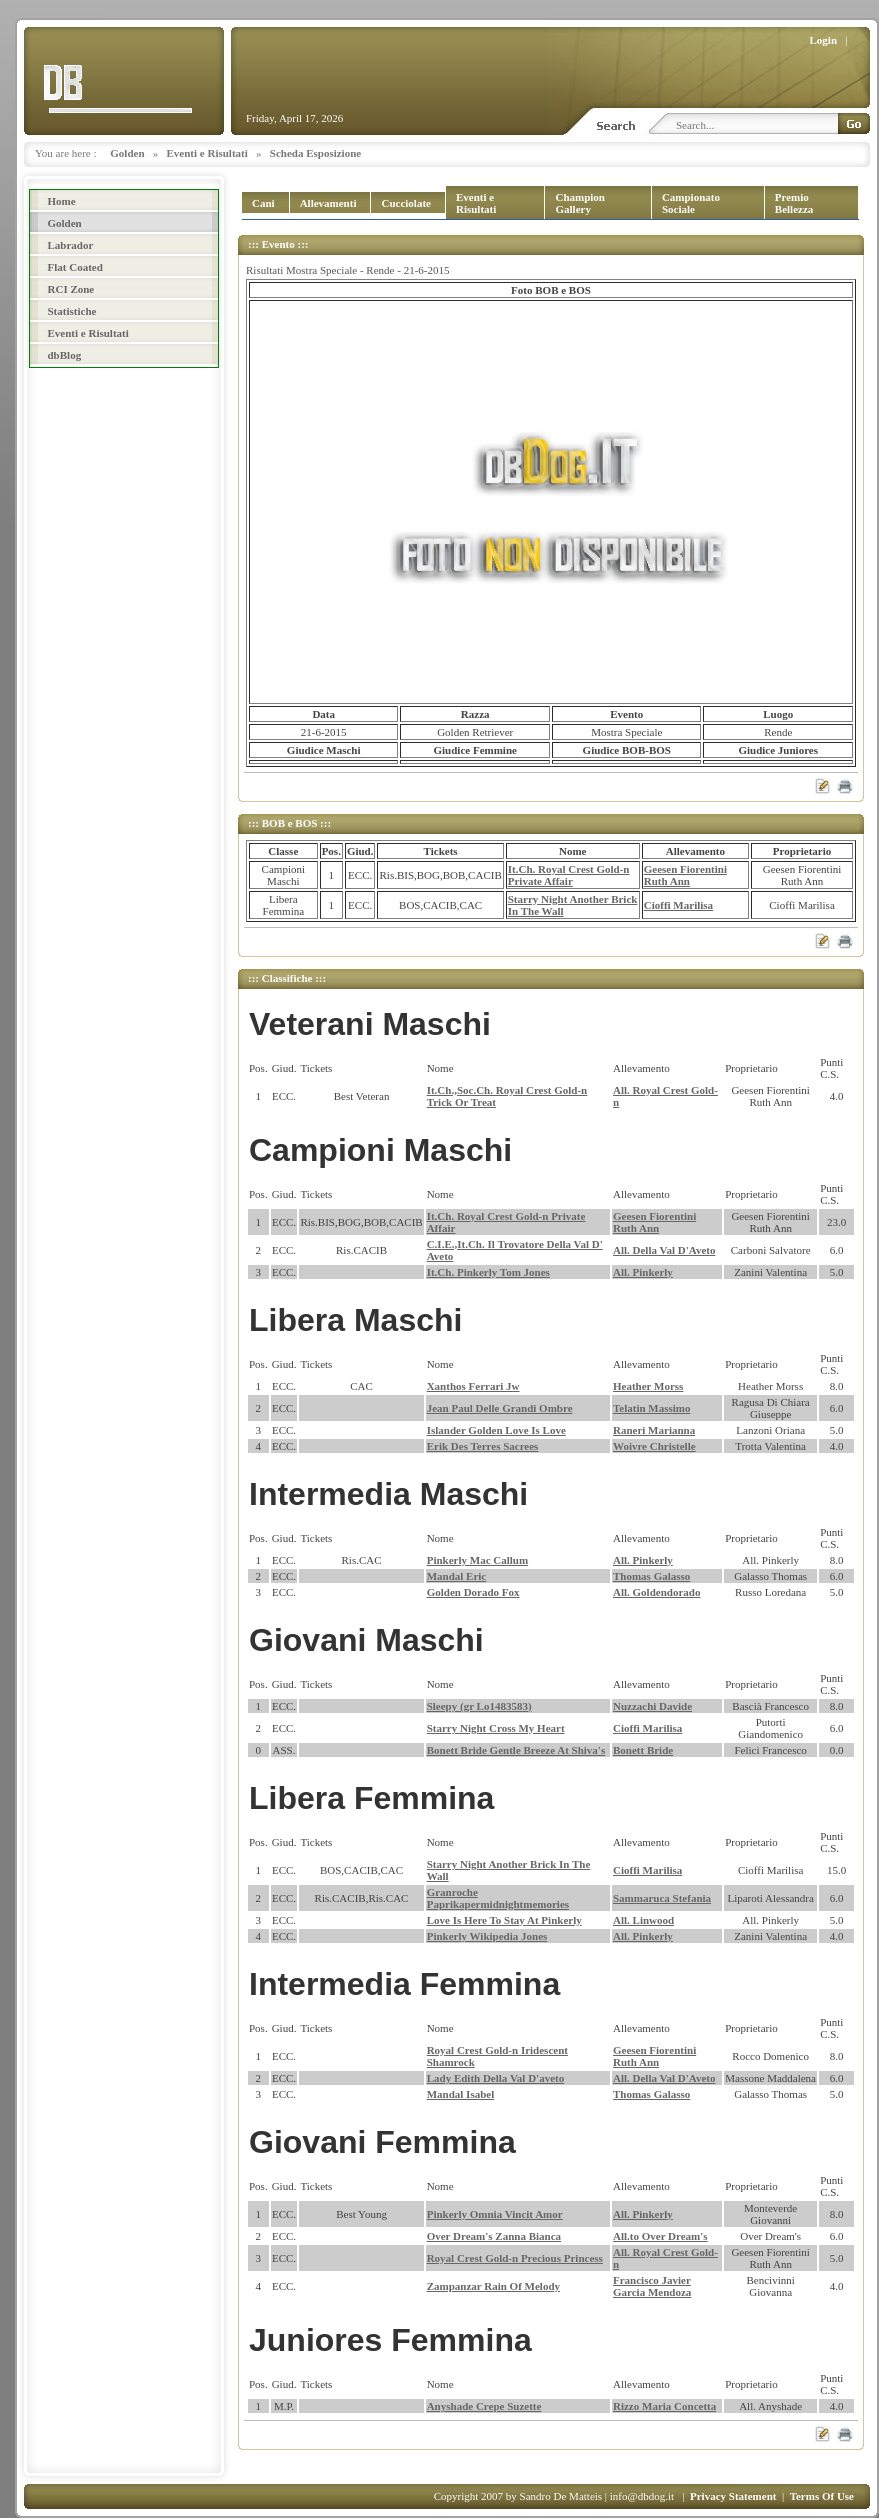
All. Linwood (643, 1920)
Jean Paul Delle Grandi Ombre (500, 1408)
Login (824, 40)
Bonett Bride (643, 1750)
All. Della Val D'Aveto (664, 1250)
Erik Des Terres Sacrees (483, 1446)
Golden (127, 153)
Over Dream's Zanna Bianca (494, 2236)
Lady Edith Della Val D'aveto (496, 2078)
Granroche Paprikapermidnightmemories (498, 1898)
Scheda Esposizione (315, 153)
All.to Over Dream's (660, 2236)
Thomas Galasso (651, 1576)
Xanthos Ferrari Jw (473, 1386)
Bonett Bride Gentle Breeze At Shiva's (516, 1750)
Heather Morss (648, 1386)
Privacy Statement (733, 2496)
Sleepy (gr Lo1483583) (479, 1706)
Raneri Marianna (654, 1430)
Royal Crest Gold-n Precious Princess (515, 2258)
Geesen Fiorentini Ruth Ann (685, 875)
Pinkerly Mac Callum (477, 1560)
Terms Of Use (822, 2496)
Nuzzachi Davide (652, 1706)
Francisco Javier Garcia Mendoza (652, 2286)
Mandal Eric (457, 1576)
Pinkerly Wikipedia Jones (487, 1936)
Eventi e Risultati (207, 153)
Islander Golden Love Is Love (496, 1430)
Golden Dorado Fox (473, 1592)
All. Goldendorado (656, 1592)
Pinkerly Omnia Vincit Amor (495, 2214)
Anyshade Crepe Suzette (484, 2406)
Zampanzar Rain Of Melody (493, 2286)
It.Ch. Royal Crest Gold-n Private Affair (569, 875)
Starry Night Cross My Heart (496, 1728)
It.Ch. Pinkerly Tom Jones (488, 1272)
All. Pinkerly (643, 1272)
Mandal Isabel (461, 2094)
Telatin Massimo (652, 1408)
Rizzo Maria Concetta (664, 2406)
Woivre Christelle (654, 1446)
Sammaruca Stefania (662, 1898)
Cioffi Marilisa (678, 905)
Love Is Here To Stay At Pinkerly (504, 1920)
